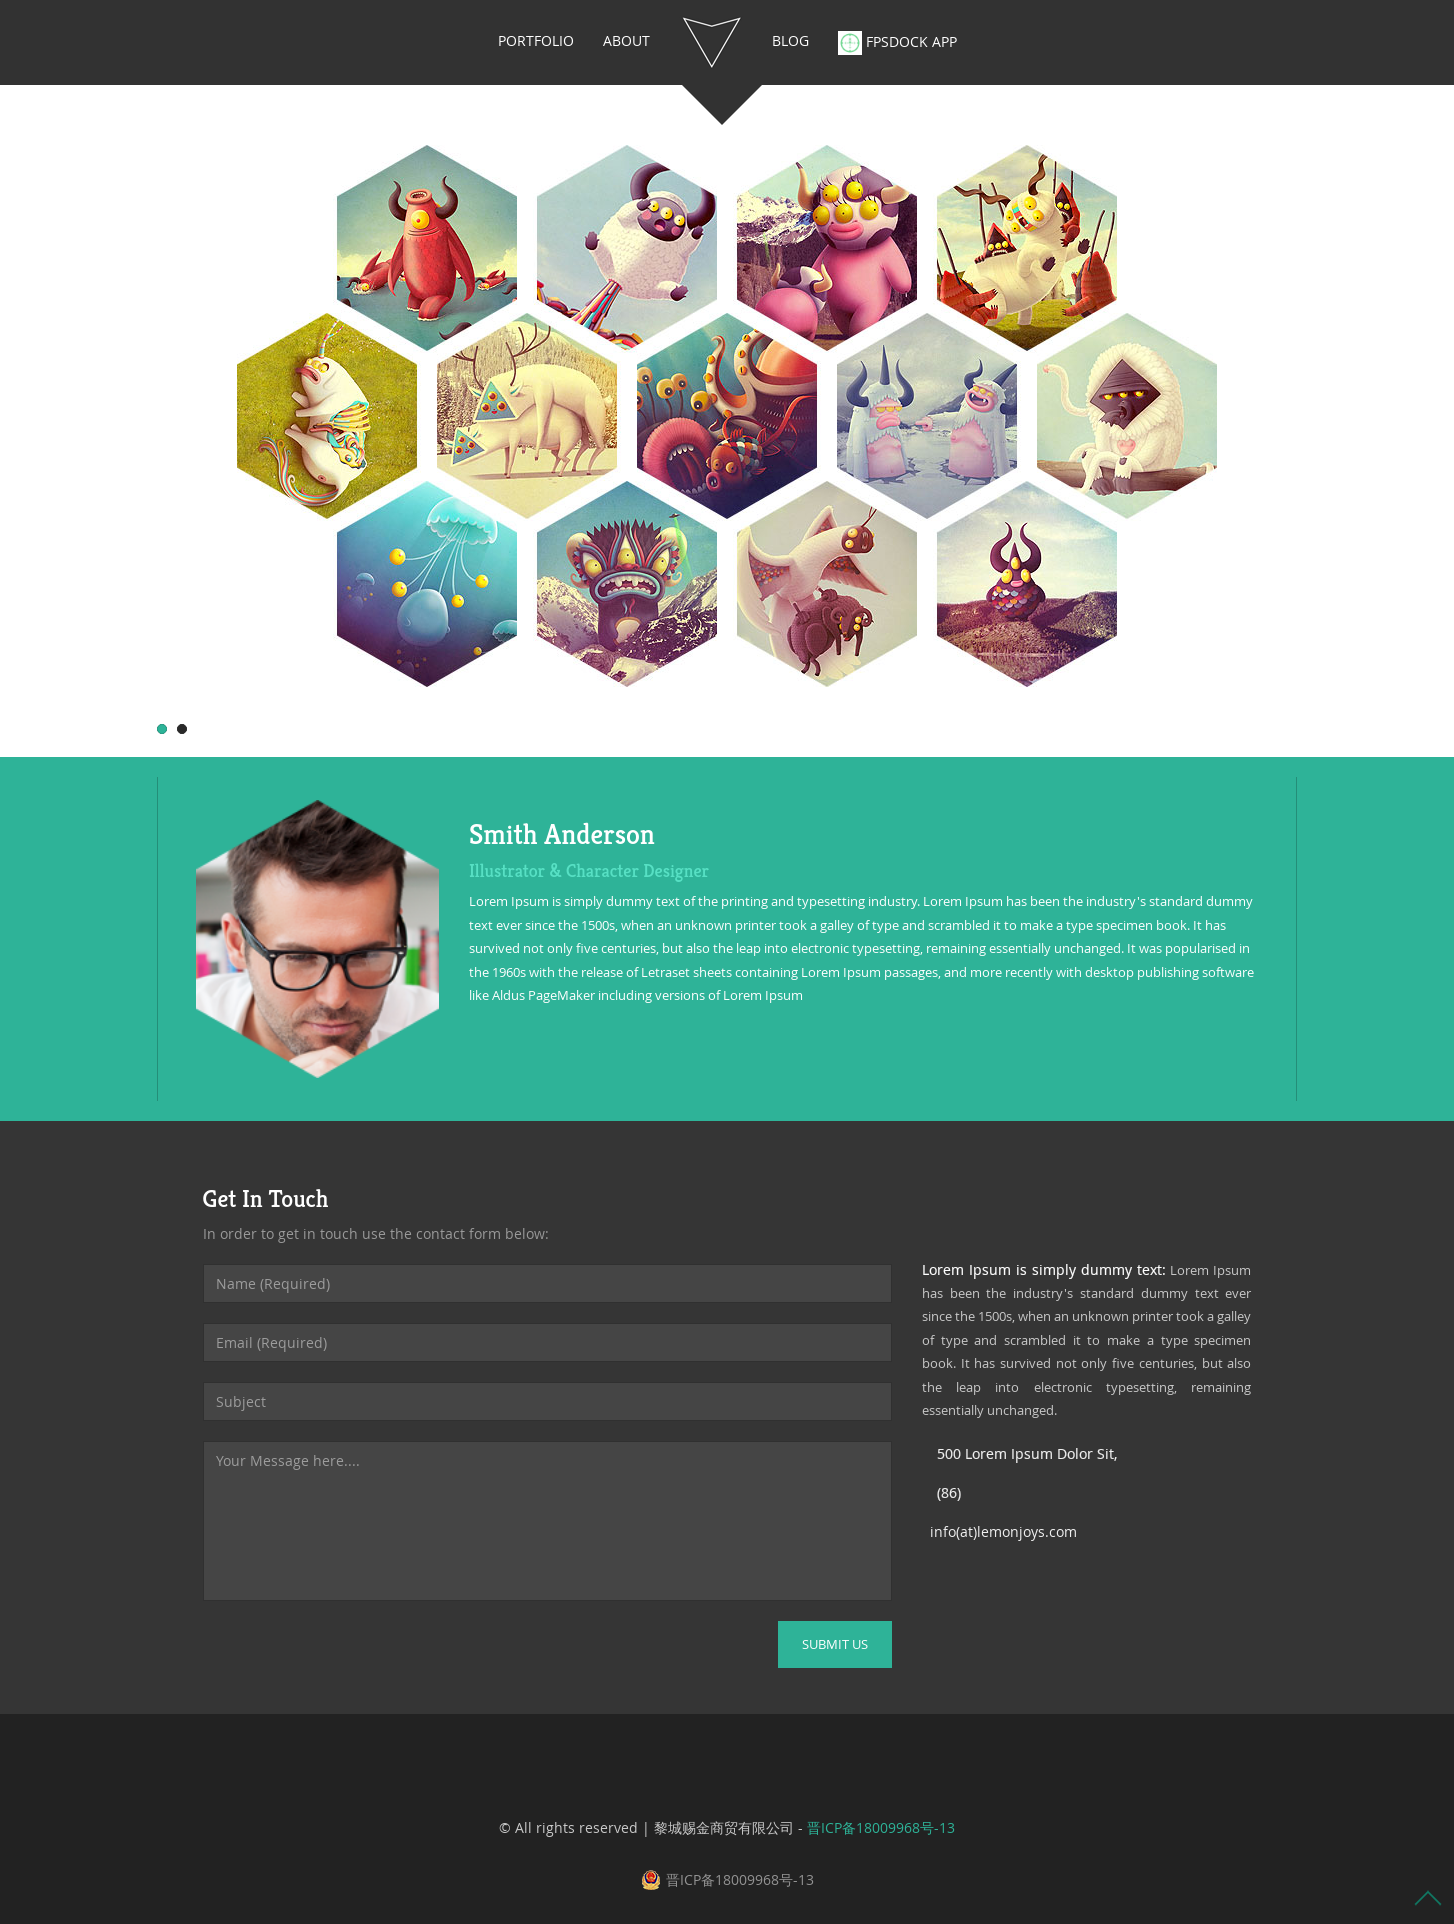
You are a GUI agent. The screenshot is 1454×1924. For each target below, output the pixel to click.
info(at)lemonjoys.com (1003, 1531)
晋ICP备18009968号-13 (881, 1827)
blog (790, 40)
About (626, 40)
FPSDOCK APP (897, 43)
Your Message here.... (547, 1521)
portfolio (536, 40)
